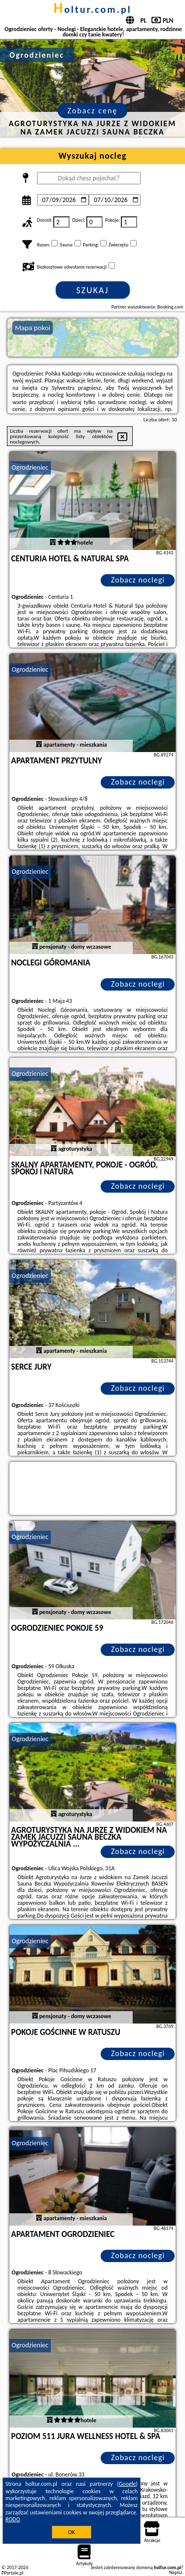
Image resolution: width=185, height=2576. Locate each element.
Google (127, 2483)
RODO (12, 2519)
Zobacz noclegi (138, 579)
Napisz (176, 2572)
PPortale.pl (12, 2573)
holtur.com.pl (92, 9)
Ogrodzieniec (30, 467)
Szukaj (92, 290)
